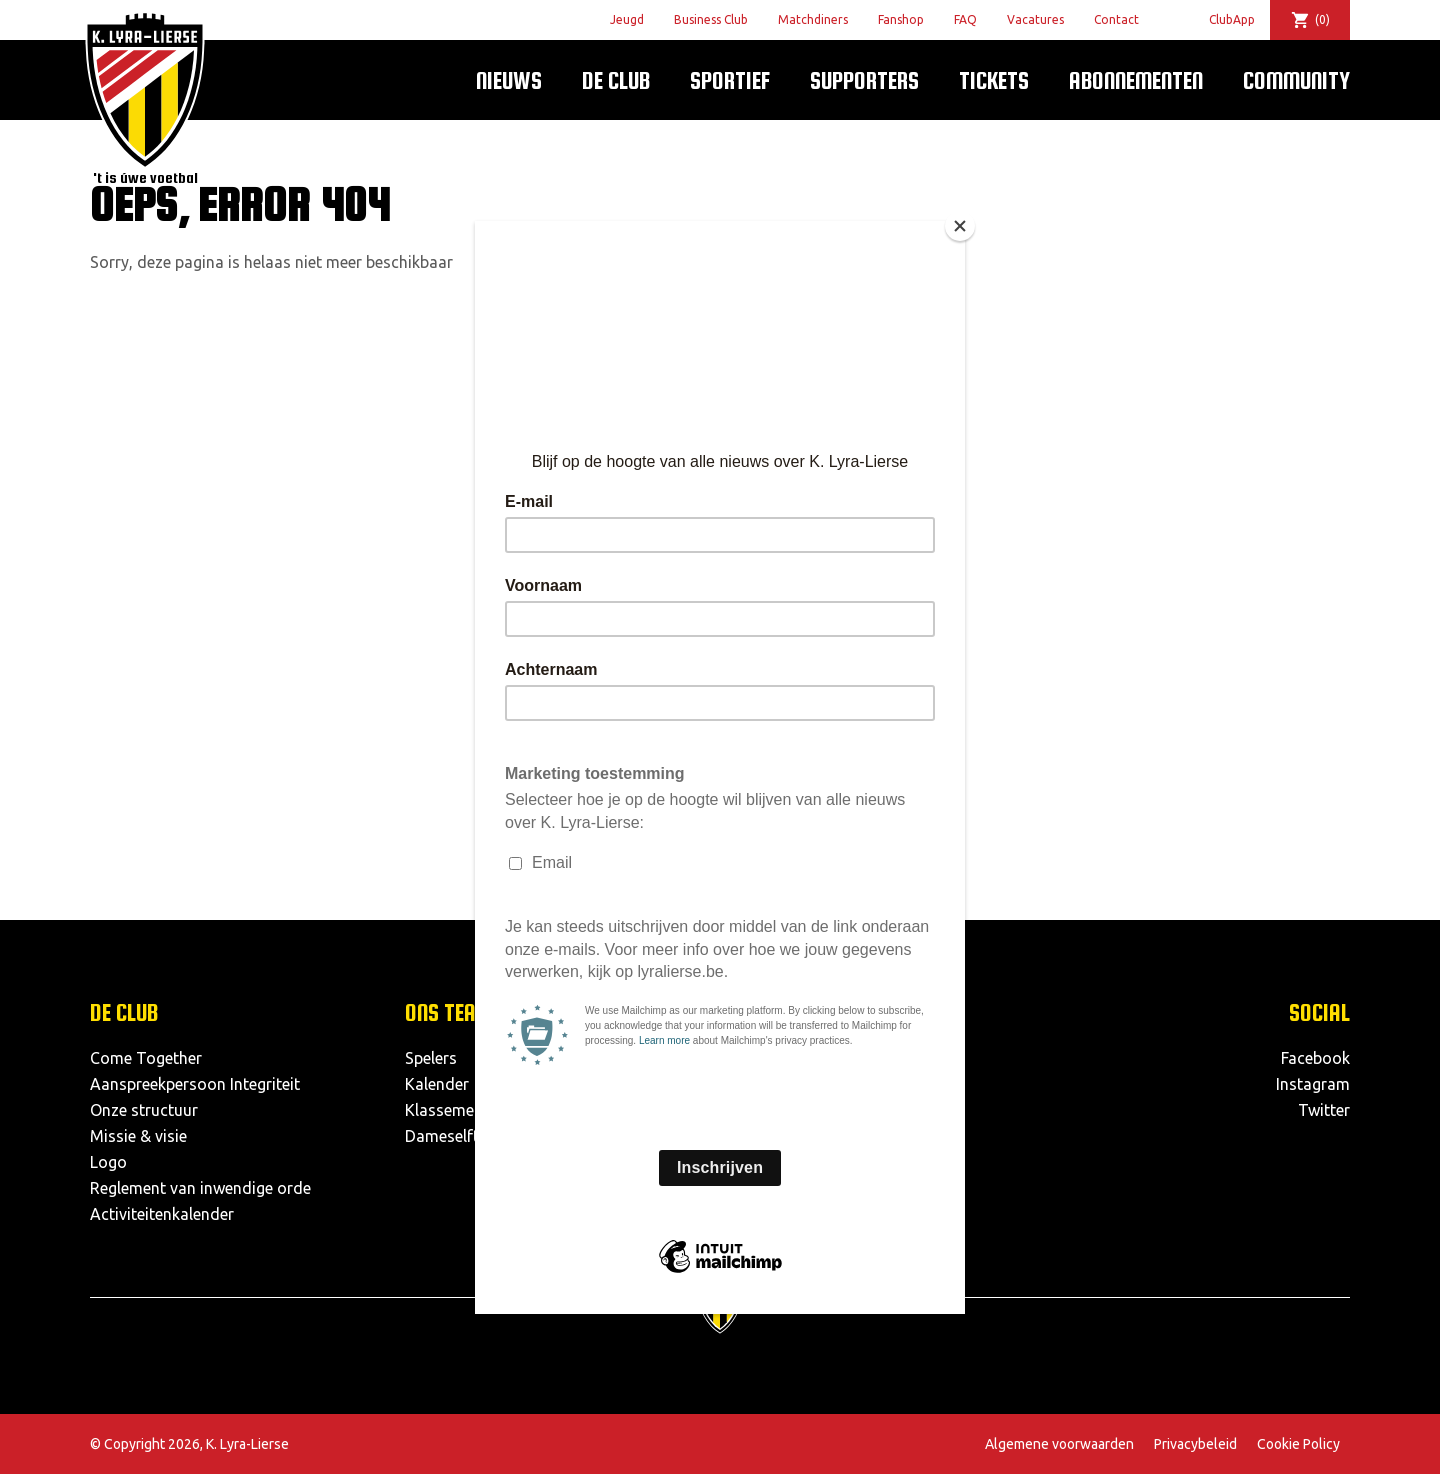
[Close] (960, 226)
